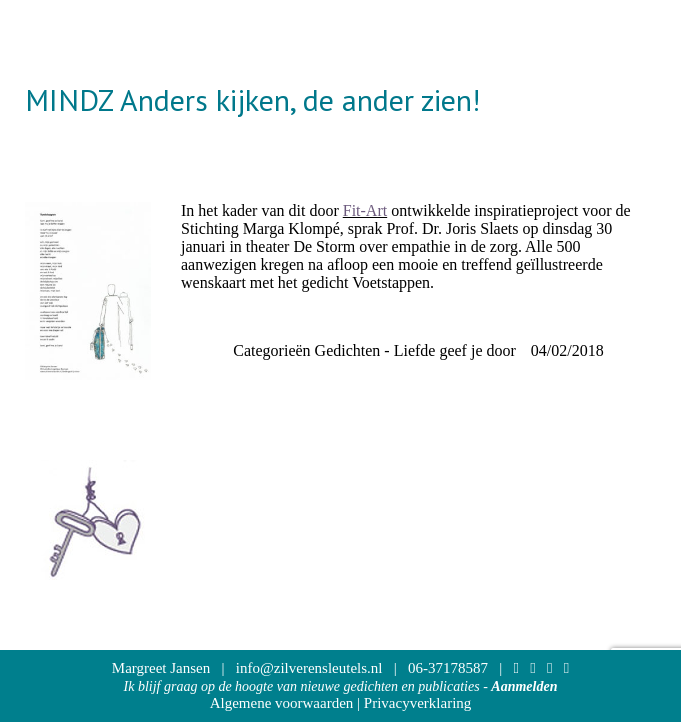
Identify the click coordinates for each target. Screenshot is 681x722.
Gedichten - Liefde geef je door (415, 350)
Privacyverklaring (417, 703)
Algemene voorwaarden (282, 703)
